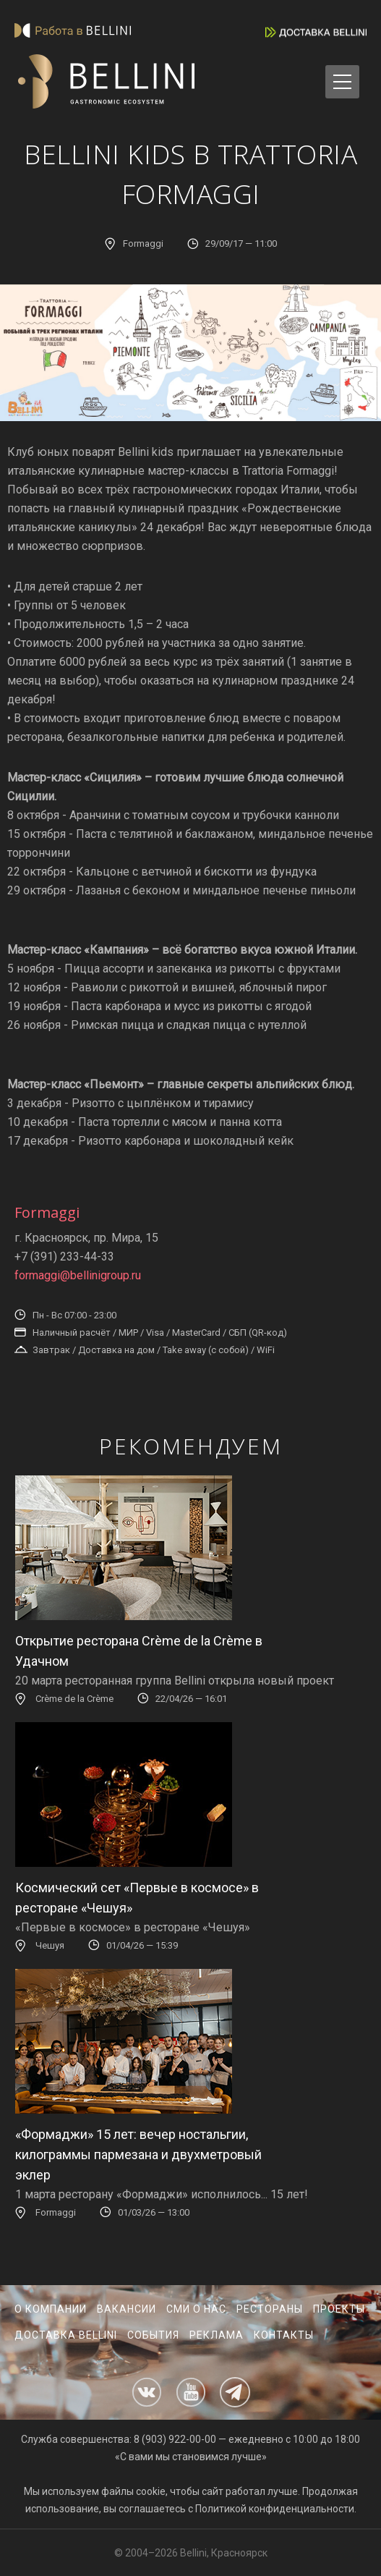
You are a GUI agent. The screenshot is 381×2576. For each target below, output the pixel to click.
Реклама (216, 2335)
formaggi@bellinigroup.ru (77, 1275)
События (153, 2335)
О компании (50, 2309)
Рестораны (269, 2309)
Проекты (339, 2309)
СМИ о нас (196, 2309)
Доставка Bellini (65, 2335)
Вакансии (126, 2309)
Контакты (284, 2335)
